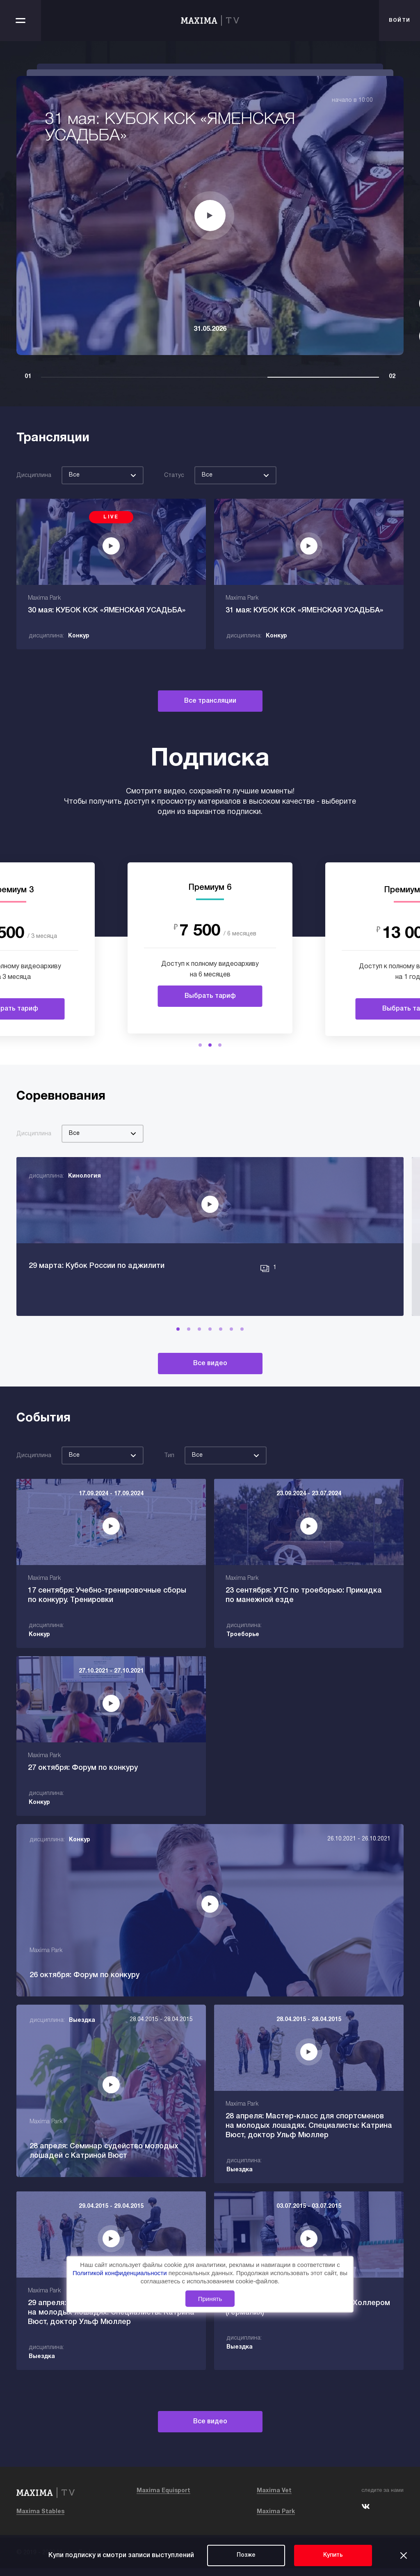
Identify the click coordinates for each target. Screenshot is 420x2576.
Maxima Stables (40, 2519)
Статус (174, 475)
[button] (200, 1045)
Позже (246, 2555)
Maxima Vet (274, 2498)
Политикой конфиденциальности (121, 2273)
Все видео (210, 1373)
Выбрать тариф (210, 996)
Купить (333, 2555)
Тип (169, 1465)
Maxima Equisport (163, 2498)
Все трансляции (210, 701)
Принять (210, 2298)
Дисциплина (33, 475)
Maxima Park (276, 2519)
